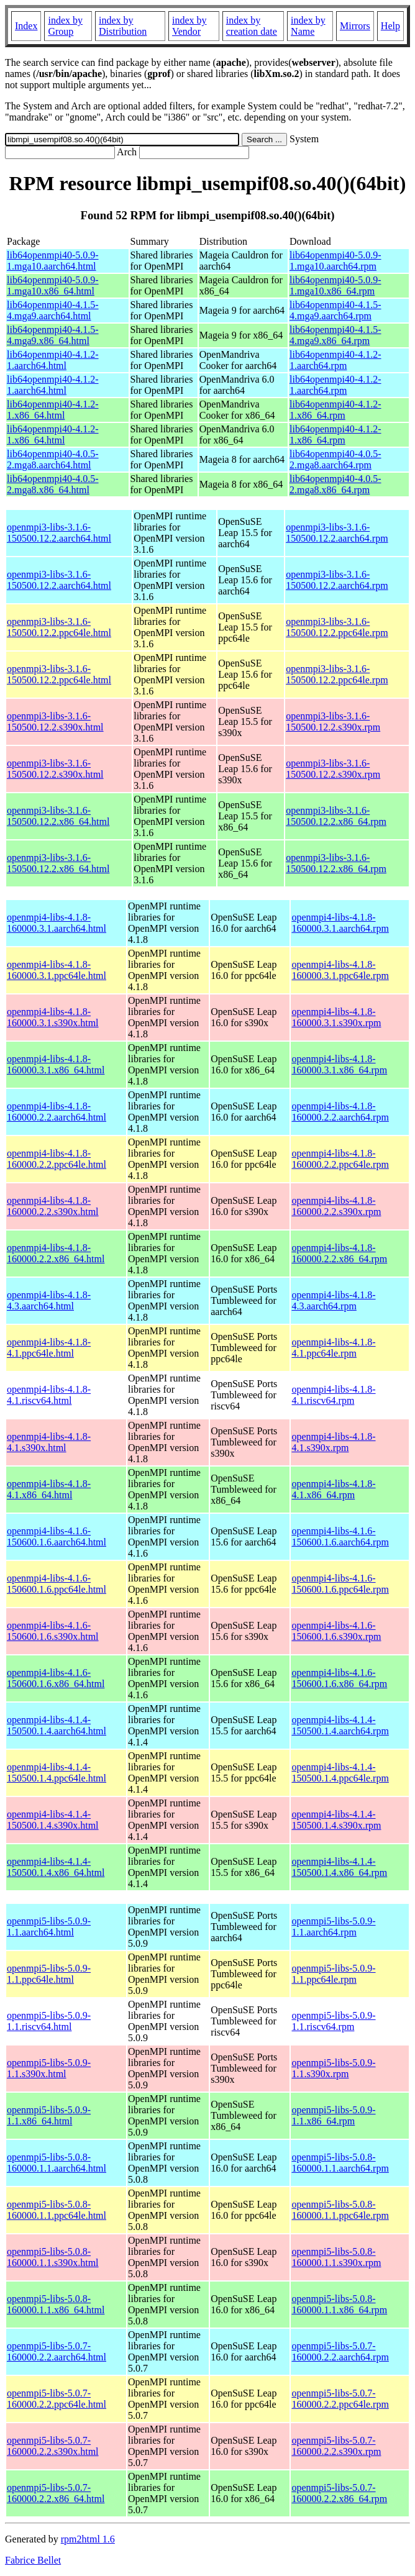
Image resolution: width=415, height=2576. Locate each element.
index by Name (308, 26)
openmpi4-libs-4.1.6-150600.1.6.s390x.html (53, 1631)
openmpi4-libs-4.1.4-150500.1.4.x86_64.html (55, 1867)
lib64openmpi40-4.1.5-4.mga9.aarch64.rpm (335, 310)
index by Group (65, 26)
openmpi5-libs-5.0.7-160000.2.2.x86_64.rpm (339, 2493)
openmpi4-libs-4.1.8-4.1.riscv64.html (49, 1395)
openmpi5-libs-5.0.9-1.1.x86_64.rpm (333, 2115)
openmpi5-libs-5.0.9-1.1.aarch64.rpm (333, 1926)
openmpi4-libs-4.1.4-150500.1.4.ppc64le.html (56, 1772)
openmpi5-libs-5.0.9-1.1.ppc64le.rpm (333, 1974)
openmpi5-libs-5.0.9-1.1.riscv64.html (49, 2021)
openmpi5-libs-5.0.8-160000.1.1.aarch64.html (56, 2162)
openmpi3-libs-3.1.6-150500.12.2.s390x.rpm (333, 721)
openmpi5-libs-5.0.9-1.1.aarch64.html (49, 1926)
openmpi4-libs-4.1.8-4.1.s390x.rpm (333, 1442)
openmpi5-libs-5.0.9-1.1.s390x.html (49, 2068)
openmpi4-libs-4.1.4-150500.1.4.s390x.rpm (336, 1820)
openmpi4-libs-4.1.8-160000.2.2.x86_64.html (55, 1253)
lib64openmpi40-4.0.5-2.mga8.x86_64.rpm (335, 484)
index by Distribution (123, 26)
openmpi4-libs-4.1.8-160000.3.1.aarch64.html (56, 923)
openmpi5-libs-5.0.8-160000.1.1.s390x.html (53, 2257)
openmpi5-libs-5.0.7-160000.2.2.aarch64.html (56, 2351)
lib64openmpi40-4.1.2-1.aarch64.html (53, 360)
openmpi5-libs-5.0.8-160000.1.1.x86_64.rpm (339, 2304)
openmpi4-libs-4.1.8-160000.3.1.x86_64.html (55, 1064)
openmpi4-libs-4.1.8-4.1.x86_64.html (49, 1489)
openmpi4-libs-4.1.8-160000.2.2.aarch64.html (56, 1111)
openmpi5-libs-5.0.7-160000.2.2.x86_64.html (55, 2493)
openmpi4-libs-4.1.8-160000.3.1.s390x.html (53, 1017)
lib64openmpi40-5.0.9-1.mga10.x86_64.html (53, 285)
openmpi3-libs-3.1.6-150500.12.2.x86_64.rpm (336, 816)
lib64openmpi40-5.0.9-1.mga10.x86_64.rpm (335, 285)
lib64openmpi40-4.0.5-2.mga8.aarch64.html (53, 459)
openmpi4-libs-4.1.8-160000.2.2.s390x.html (53, 1206)
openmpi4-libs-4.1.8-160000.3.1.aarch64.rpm (339, 923)
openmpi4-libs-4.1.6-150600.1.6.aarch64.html (56, 1536)
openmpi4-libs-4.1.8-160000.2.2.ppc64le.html (56, 1159)
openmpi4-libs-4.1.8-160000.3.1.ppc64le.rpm (339, 970)
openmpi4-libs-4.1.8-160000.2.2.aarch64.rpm (339, 1111)
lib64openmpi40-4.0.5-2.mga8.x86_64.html (53, 484)
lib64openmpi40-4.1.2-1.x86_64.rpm (335, 410)
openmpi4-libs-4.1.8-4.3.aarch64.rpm (333, 1300)
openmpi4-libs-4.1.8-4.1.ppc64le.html (49, 1348)
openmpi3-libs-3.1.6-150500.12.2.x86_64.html (58, 816)
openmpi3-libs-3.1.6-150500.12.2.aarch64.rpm (337, 533)
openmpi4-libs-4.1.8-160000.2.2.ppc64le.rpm (339, 1159)
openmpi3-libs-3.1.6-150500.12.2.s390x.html (55, 721)
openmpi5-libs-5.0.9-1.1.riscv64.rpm (333, 2021)
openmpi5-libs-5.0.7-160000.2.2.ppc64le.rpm (339, 2399)
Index (26, 25)
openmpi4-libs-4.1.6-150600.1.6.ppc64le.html (56, 1584)
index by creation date (251, 26)
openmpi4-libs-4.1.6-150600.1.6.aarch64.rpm (339, 1536)
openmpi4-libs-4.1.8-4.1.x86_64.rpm (333, 1489)
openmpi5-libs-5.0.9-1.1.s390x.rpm (333, 2068)
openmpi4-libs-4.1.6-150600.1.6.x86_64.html (55, 1678)
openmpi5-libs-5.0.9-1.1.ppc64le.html (49, 1974)
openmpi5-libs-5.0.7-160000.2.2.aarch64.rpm (339, 2351)
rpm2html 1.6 (88, 2539)
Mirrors (355, 25)
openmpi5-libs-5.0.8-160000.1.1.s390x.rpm (336, 2257)
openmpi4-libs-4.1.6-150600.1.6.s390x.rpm (336, 1631)
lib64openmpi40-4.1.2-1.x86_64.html (53, 410)
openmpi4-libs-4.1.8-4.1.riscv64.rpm (333, 1395)
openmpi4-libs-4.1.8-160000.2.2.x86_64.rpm (339, 1253)
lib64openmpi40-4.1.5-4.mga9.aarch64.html (53, 310)
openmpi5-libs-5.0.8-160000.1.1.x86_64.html (55, 2304)
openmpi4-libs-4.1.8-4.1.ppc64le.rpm (333, 1348)
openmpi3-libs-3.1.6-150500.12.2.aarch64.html (59, 533)
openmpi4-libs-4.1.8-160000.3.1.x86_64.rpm (339, 1064)
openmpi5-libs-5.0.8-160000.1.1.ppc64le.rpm (339, 2210)
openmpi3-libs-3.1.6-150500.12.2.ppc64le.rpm (337, 627)
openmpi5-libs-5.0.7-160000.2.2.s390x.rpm (336, 2446)
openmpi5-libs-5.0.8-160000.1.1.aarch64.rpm (339, 2162)
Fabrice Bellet (33, 2560)
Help (390, 25)
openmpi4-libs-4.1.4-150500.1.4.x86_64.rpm (339, 1867)
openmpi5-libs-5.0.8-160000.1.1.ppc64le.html (56, 2210)
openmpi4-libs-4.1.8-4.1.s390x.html (49, 1442)
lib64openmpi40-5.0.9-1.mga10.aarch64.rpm (335, 260)
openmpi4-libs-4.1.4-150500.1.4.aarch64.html (56, 1725)
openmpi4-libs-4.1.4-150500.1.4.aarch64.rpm (339, 1725)
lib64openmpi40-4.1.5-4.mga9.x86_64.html (53, 335)
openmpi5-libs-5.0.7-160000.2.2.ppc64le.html (56, 2399)
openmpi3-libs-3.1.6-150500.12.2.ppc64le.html (59, 627)
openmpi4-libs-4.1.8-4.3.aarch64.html (49, 1300)
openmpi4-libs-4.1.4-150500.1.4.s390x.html (53, 1820)
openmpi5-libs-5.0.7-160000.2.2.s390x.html (53, 2446)
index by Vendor (189, 26)
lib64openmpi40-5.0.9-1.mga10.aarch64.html (53, 260)
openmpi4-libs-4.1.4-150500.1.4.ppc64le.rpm (339, 1772)
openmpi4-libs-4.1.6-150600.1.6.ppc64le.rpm (339, 1584)
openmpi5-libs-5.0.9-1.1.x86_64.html (49, 2115)
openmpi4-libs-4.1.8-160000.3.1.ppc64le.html (56, 970)
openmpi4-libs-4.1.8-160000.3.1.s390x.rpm (336, 1017)
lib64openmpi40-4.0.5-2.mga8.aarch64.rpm (335, 459)
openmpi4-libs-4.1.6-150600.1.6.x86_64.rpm (339, 1678)
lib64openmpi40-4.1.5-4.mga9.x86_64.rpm (335, 335)
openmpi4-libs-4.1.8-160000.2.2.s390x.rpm (336, 1206)
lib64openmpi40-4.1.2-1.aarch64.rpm (335, 360)
